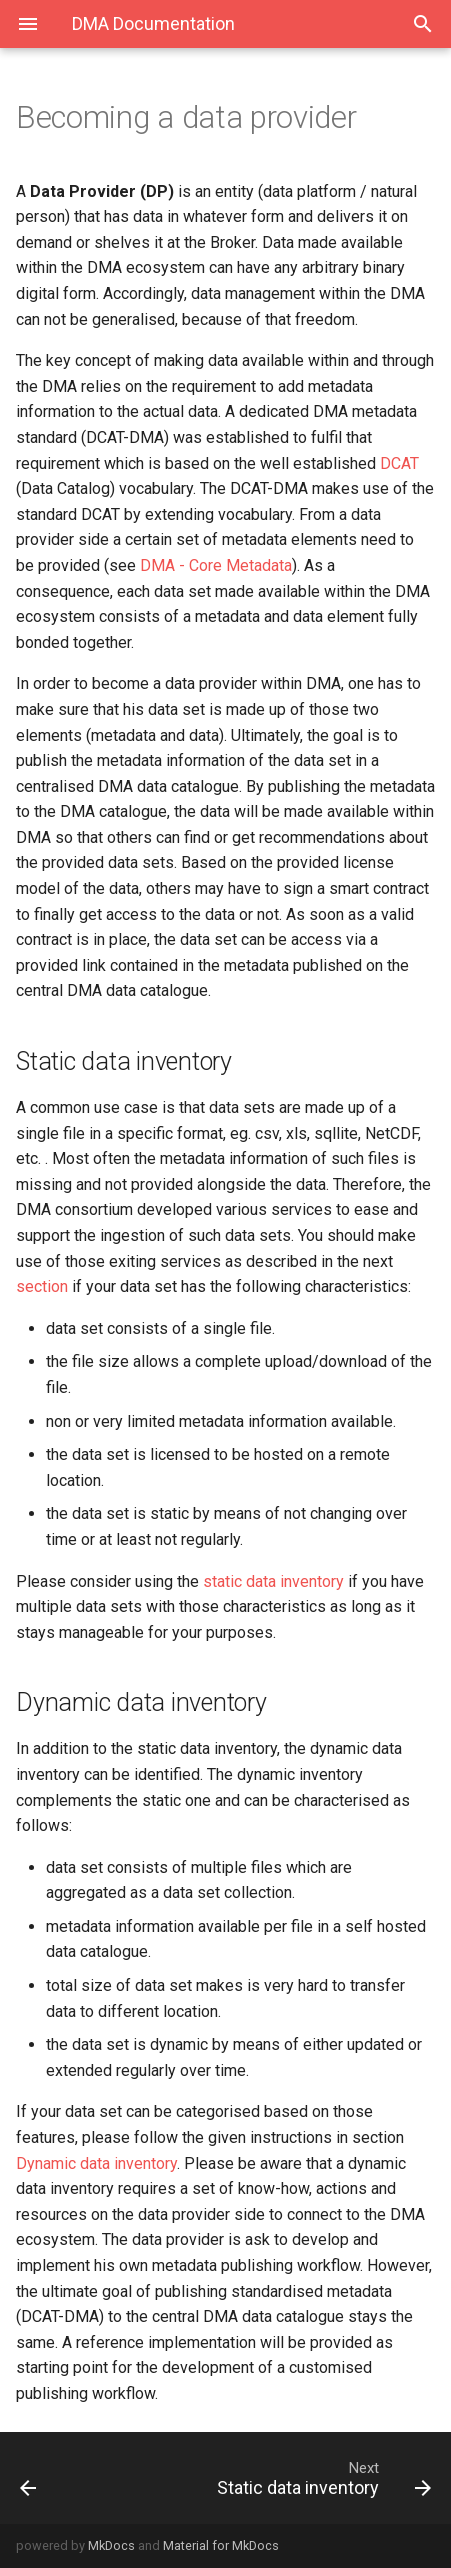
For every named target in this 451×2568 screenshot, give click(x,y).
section (42, 1286)
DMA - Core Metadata (216, 565)
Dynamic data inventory (96, 2163)
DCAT (399, 463)
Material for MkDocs (221, 2545)
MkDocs (111, 2545)
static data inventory (273, 1581)
